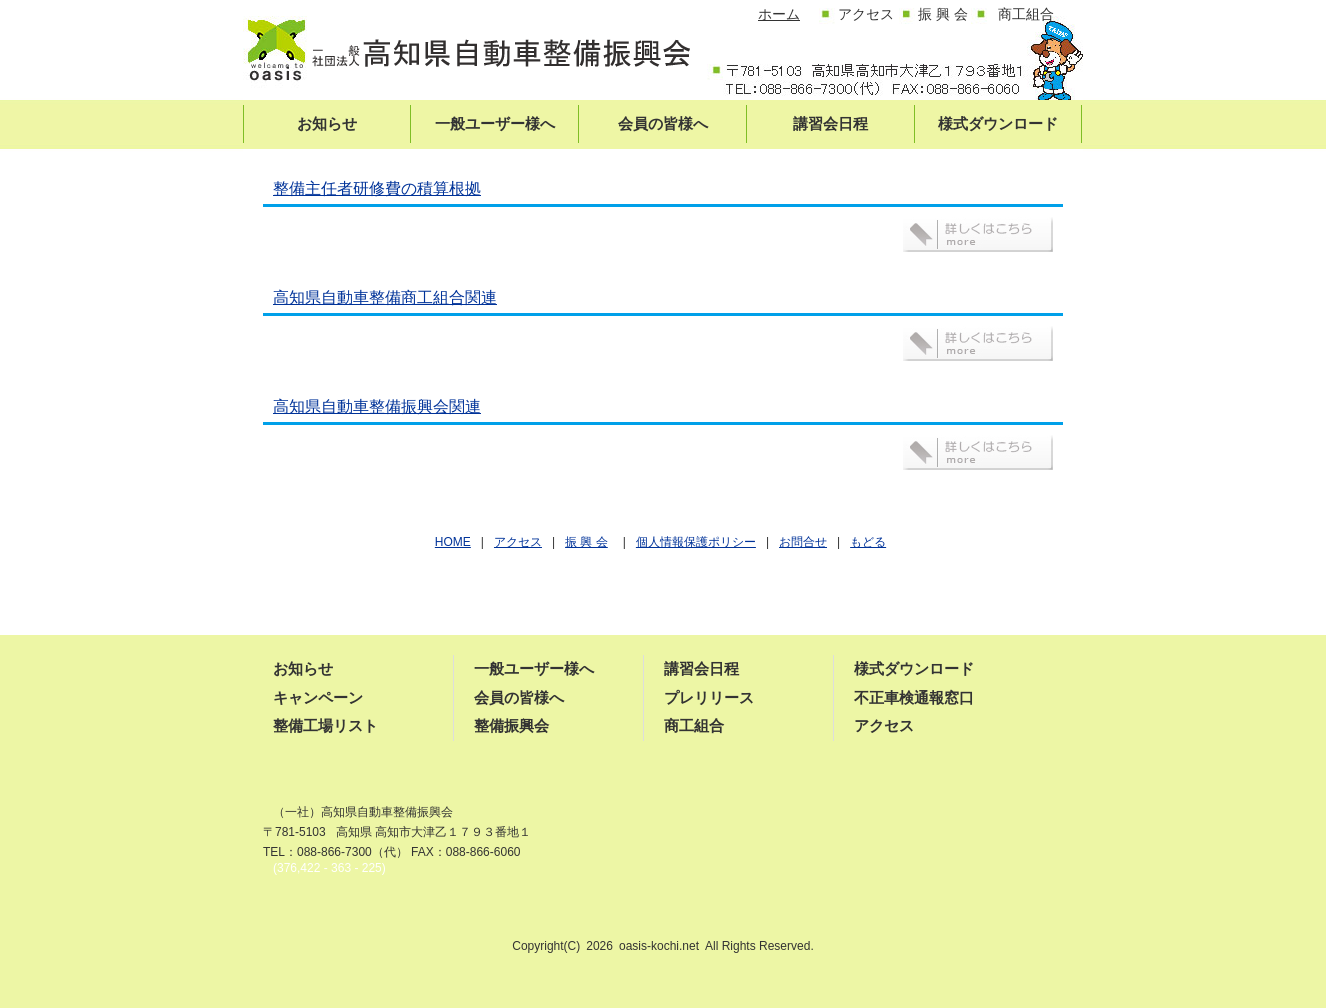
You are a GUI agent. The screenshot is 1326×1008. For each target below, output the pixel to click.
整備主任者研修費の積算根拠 (377, 188)
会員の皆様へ (519, 697)
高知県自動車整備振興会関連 (377, 406)
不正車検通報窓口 (914, 697)
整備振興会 (511, 725)
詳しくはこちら (978, 234)
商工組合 (694, 725)
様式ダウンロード (914, 668)
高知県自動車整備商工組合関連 (385, 297)
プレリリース (709, 697)
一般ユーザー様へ (534, 668)
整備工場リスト (325, 725)
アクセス (884, 725)
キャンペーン (318, 697)
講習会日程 (701, 668)
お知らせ (303, 668)
